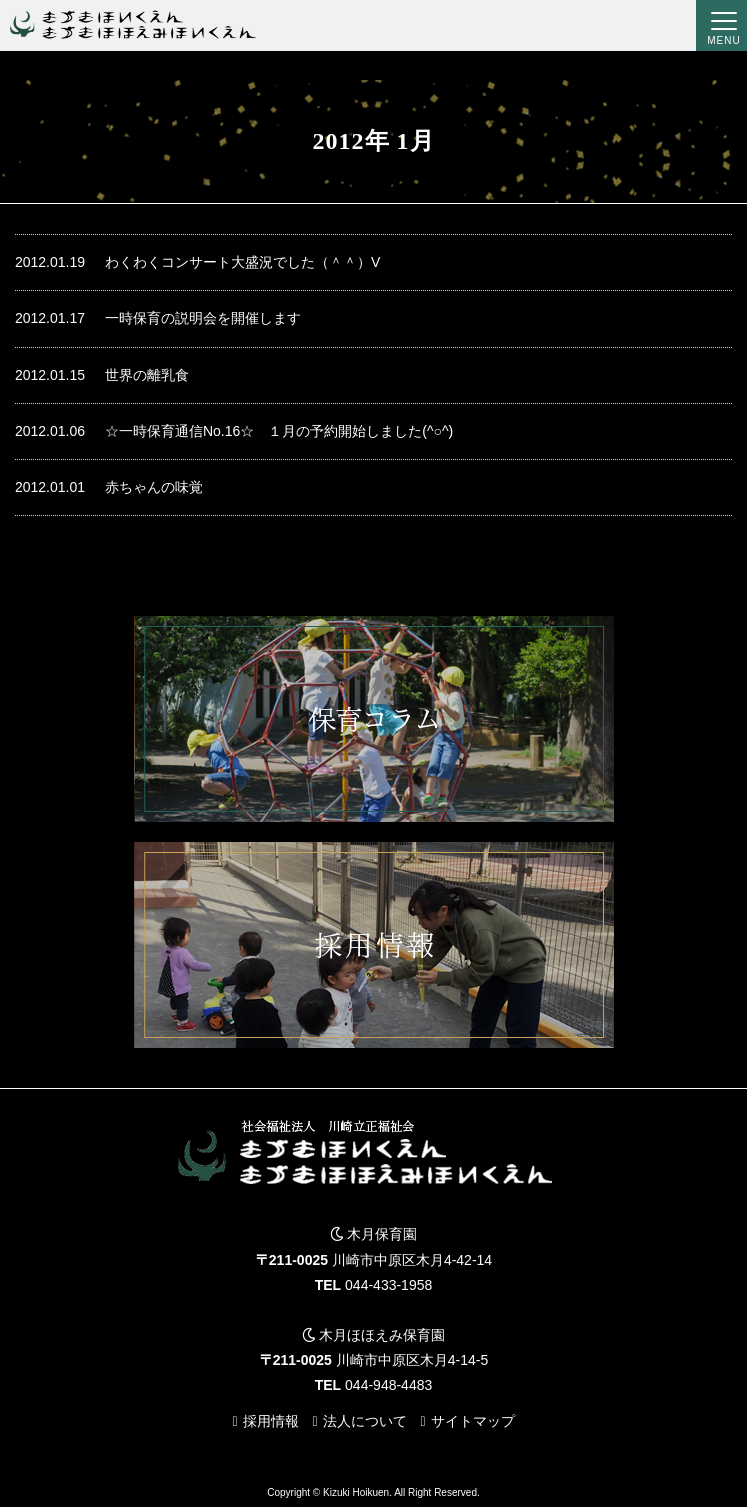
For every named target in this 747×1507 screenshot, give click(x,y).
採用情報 (271, 1421)
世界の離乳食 (102, 375)
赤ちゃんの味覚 (109, 487)
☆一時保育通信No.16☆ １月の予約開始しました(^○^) (234, 431)
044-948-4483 (388, 1385)
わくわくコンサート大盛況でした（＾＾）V (197, 262)
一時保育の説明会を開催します (158, 318)
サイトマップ (473, 1421)
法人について (365, 1421)
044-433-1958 (388, 1285)
